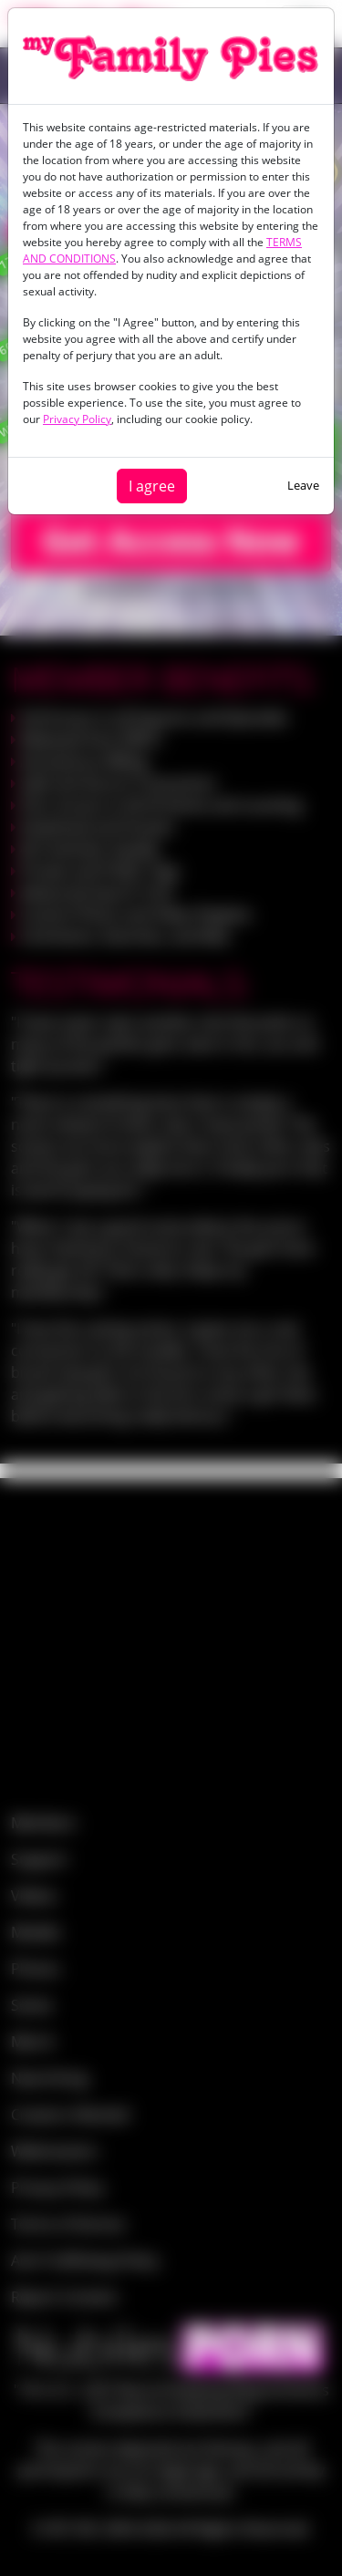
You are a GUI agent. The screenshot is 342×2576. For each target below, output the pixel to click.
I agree (152, 486)
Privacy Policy (77, 419)
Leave (303, 485)
